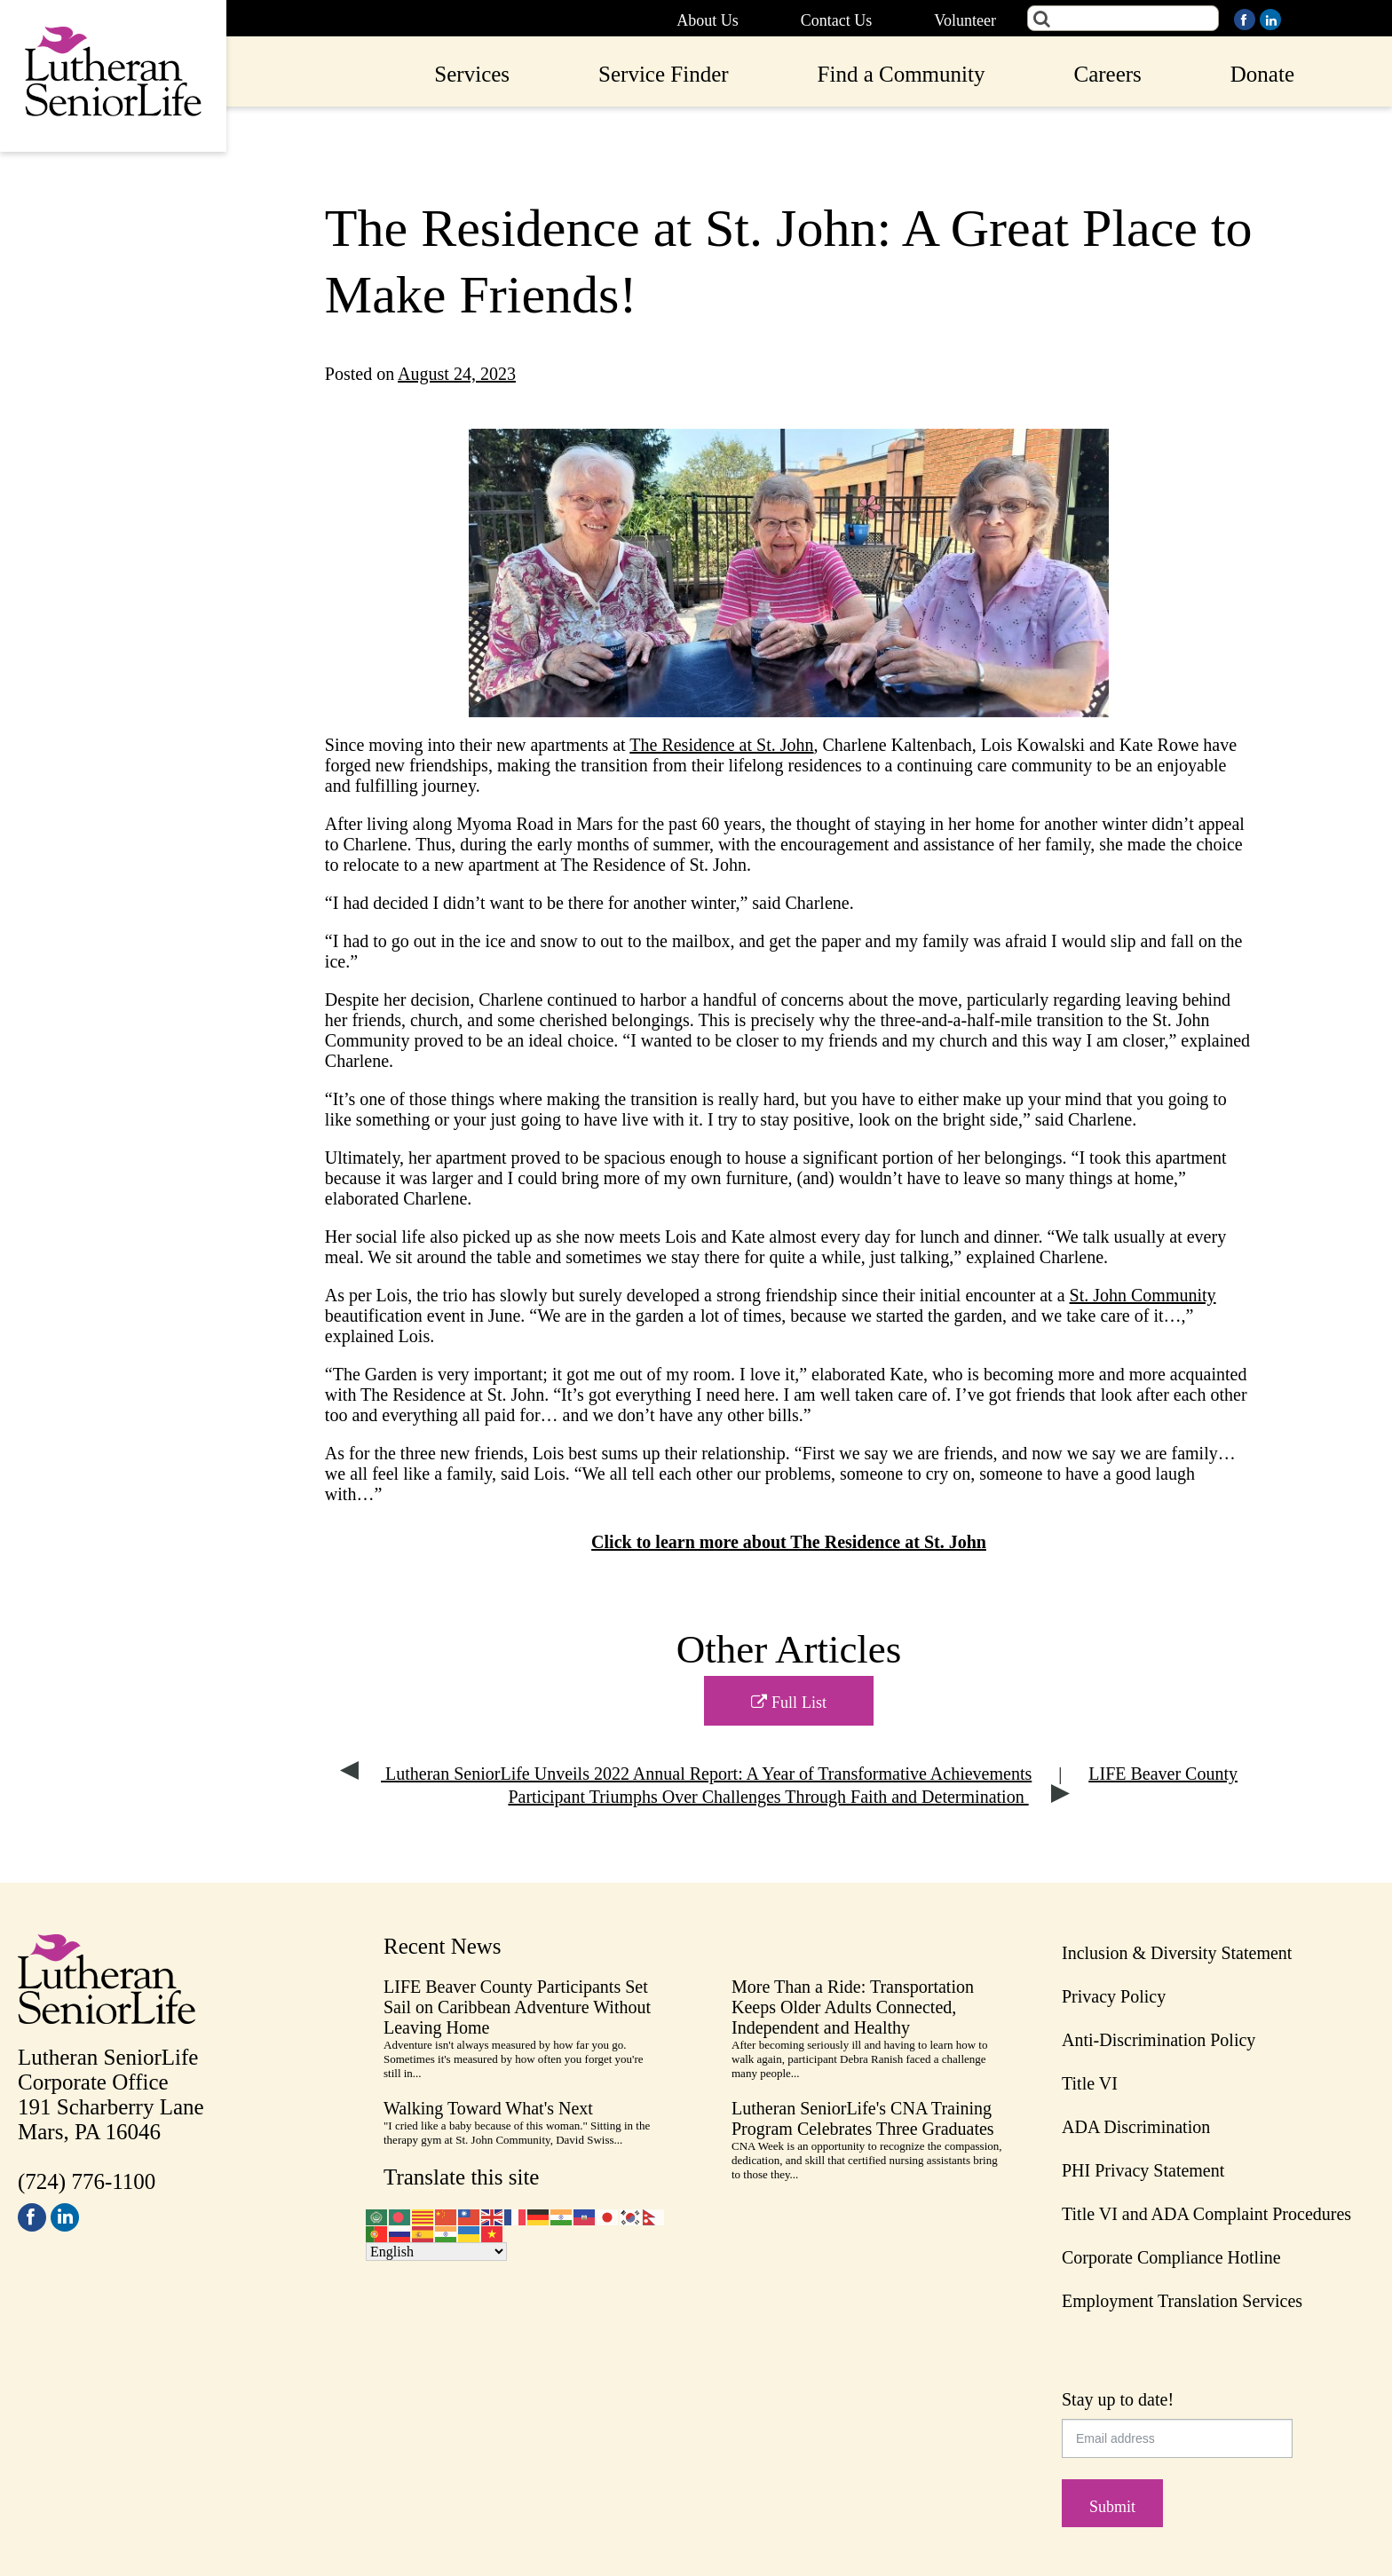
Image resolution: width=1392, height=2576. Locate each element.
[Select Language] (436, 2251)
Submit (1112, 2507)
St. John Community (1143, 1295)
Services (472, 74)
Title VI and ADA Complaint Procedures (1206, 2214)
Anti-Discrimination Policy (1158, 2040)
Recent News (443, 1946)
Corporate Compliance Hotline (1171, 2257)
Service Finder (663, 74)
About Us (707, 20)
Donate (1262, 74)
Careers (1107, 74)
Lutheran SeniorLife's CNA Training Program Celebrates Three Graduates (863, 2118)
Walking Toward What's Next (488, 2108)
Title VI (1090, 2083)
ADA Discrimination (1136, 2127)
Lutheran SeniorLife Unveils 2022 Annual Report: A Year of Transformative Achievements (686, 1773)
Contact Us (837, 20)
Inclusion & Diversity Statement (1177, 1953)
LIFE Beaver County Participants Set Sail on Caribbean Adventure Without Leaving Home (517, 2007)
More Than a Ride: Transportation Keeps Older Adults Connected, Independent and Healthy (853, 2007)
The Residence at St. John (721, 745)
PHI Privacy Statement (1143, 2170)
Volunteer (965, 20)
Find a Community (901, 74)
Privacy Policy (1114, 1996)
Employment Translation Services (1182, 2301)
